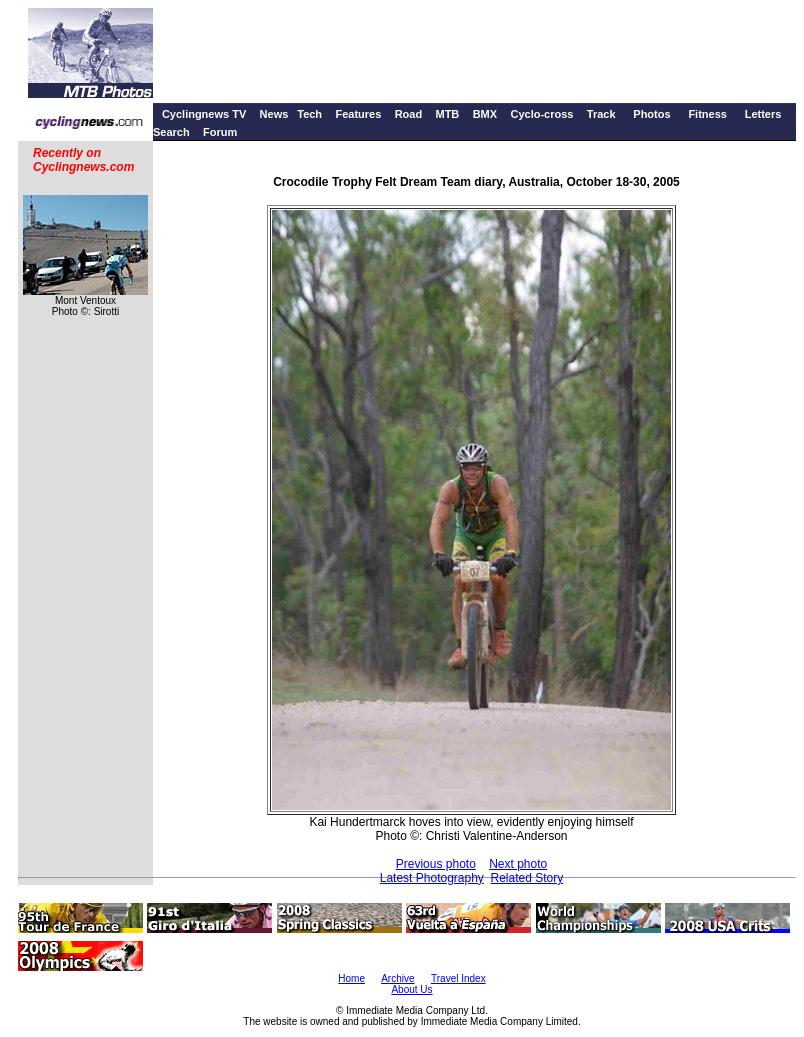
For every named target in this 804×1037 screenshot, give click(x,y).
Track (601, 114)
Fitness (707, 114)
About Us (411, 989)
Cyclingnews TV (204, 114)
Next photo (518, 864)
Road (409, 114)
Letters (763, 114)
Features (358, 114)
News (274, 114)
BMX (485, 114)
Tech (309, 114)
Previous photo (436, 864)
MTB (447, 114)
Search (171, 132)
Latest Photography (432, 878)
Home (351, 978)
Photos (651, 114)
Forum (220, 132)
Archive (397, 978)
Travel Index (458, 978)
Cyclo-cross (541, 114)
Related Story (527, 878)
